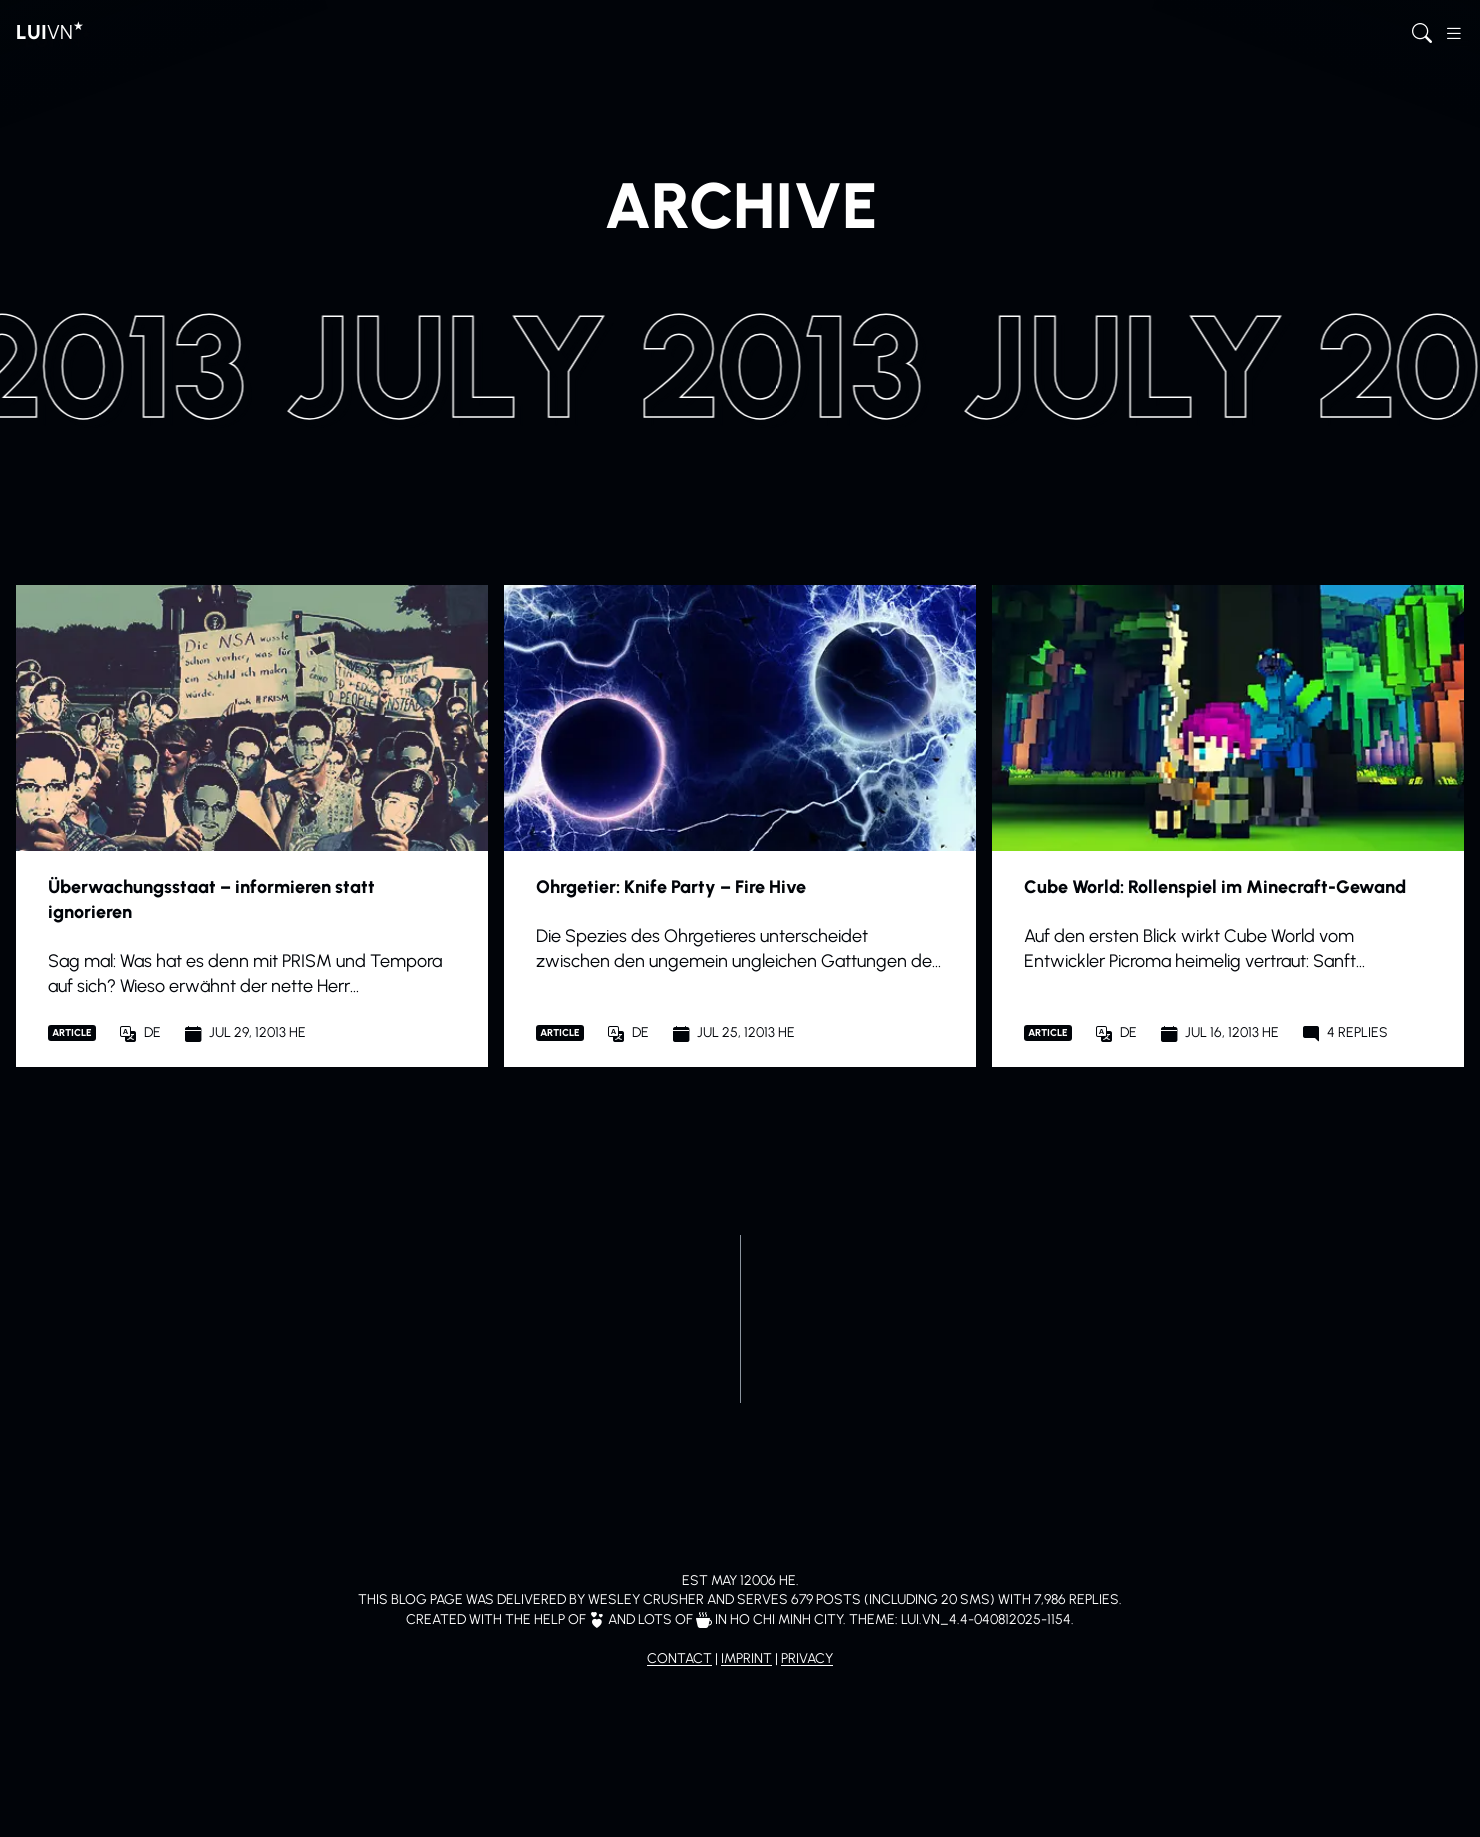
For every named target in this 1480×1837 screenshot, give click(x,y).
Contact (679, 1658)
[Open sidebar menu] (1454, 32)
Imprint (746, 1658)
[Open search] (1422, 32)
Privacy (807, 1658)
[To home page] (50, 32)
